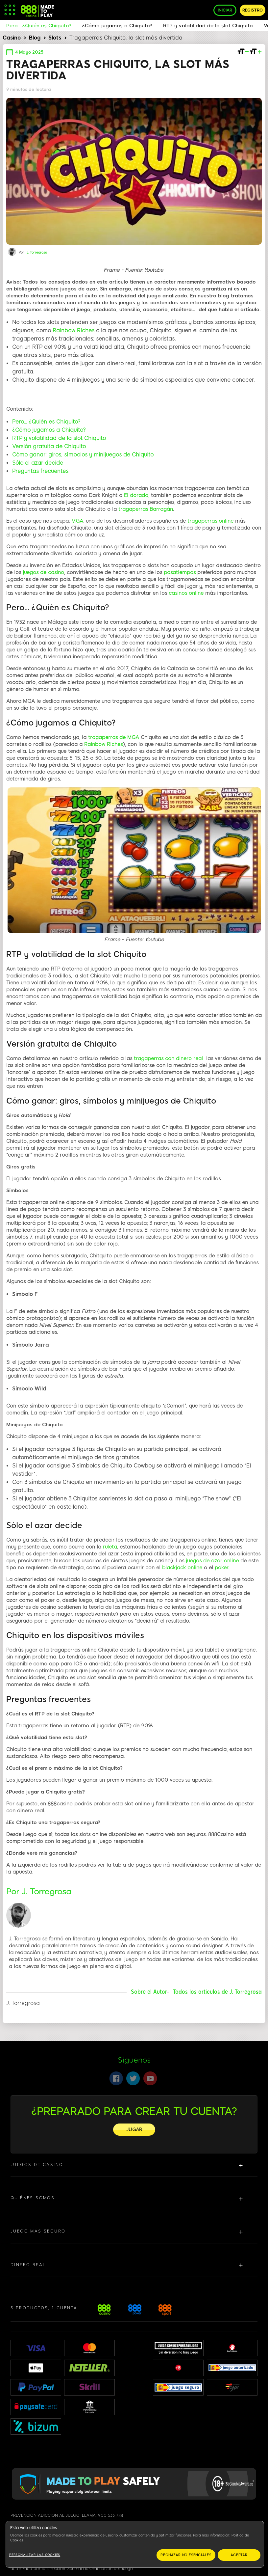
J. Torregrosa (37, 253)
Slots (54, 38)
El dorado (136, 495)
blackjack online (182, 1568)
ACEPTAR (239, 2555)
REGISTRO (252, 10)
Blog (34, 38)
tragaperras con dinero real (168, 1058)
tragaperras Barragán (145, 509)
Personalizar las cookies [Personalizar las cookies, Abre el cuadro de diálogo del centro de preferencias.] (34, 2555)
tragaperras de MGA (113, 737)
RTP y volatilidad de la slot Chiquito (59, 438)
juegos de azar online (212, 1561)
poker (221, 1568)
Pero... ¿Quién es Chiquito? (46, 422)
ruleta (110, 1547)
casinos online (186, 593)
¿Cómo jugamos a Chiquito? (49, 430)
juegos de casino (43, 572)
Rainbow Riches (74, 330)
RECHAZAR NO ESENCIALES (185, 2555)
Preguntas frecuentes (40, 471)
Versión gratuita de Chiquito (49, 446)
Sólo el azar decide (37, 463)
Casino (12, 38)
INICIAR (225, 10)
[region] (135, 2544)
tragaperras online (210, 521)
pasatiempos (180, 572)
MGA (77, 521)
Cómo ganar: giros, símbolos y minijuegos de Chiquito (83, 455)
